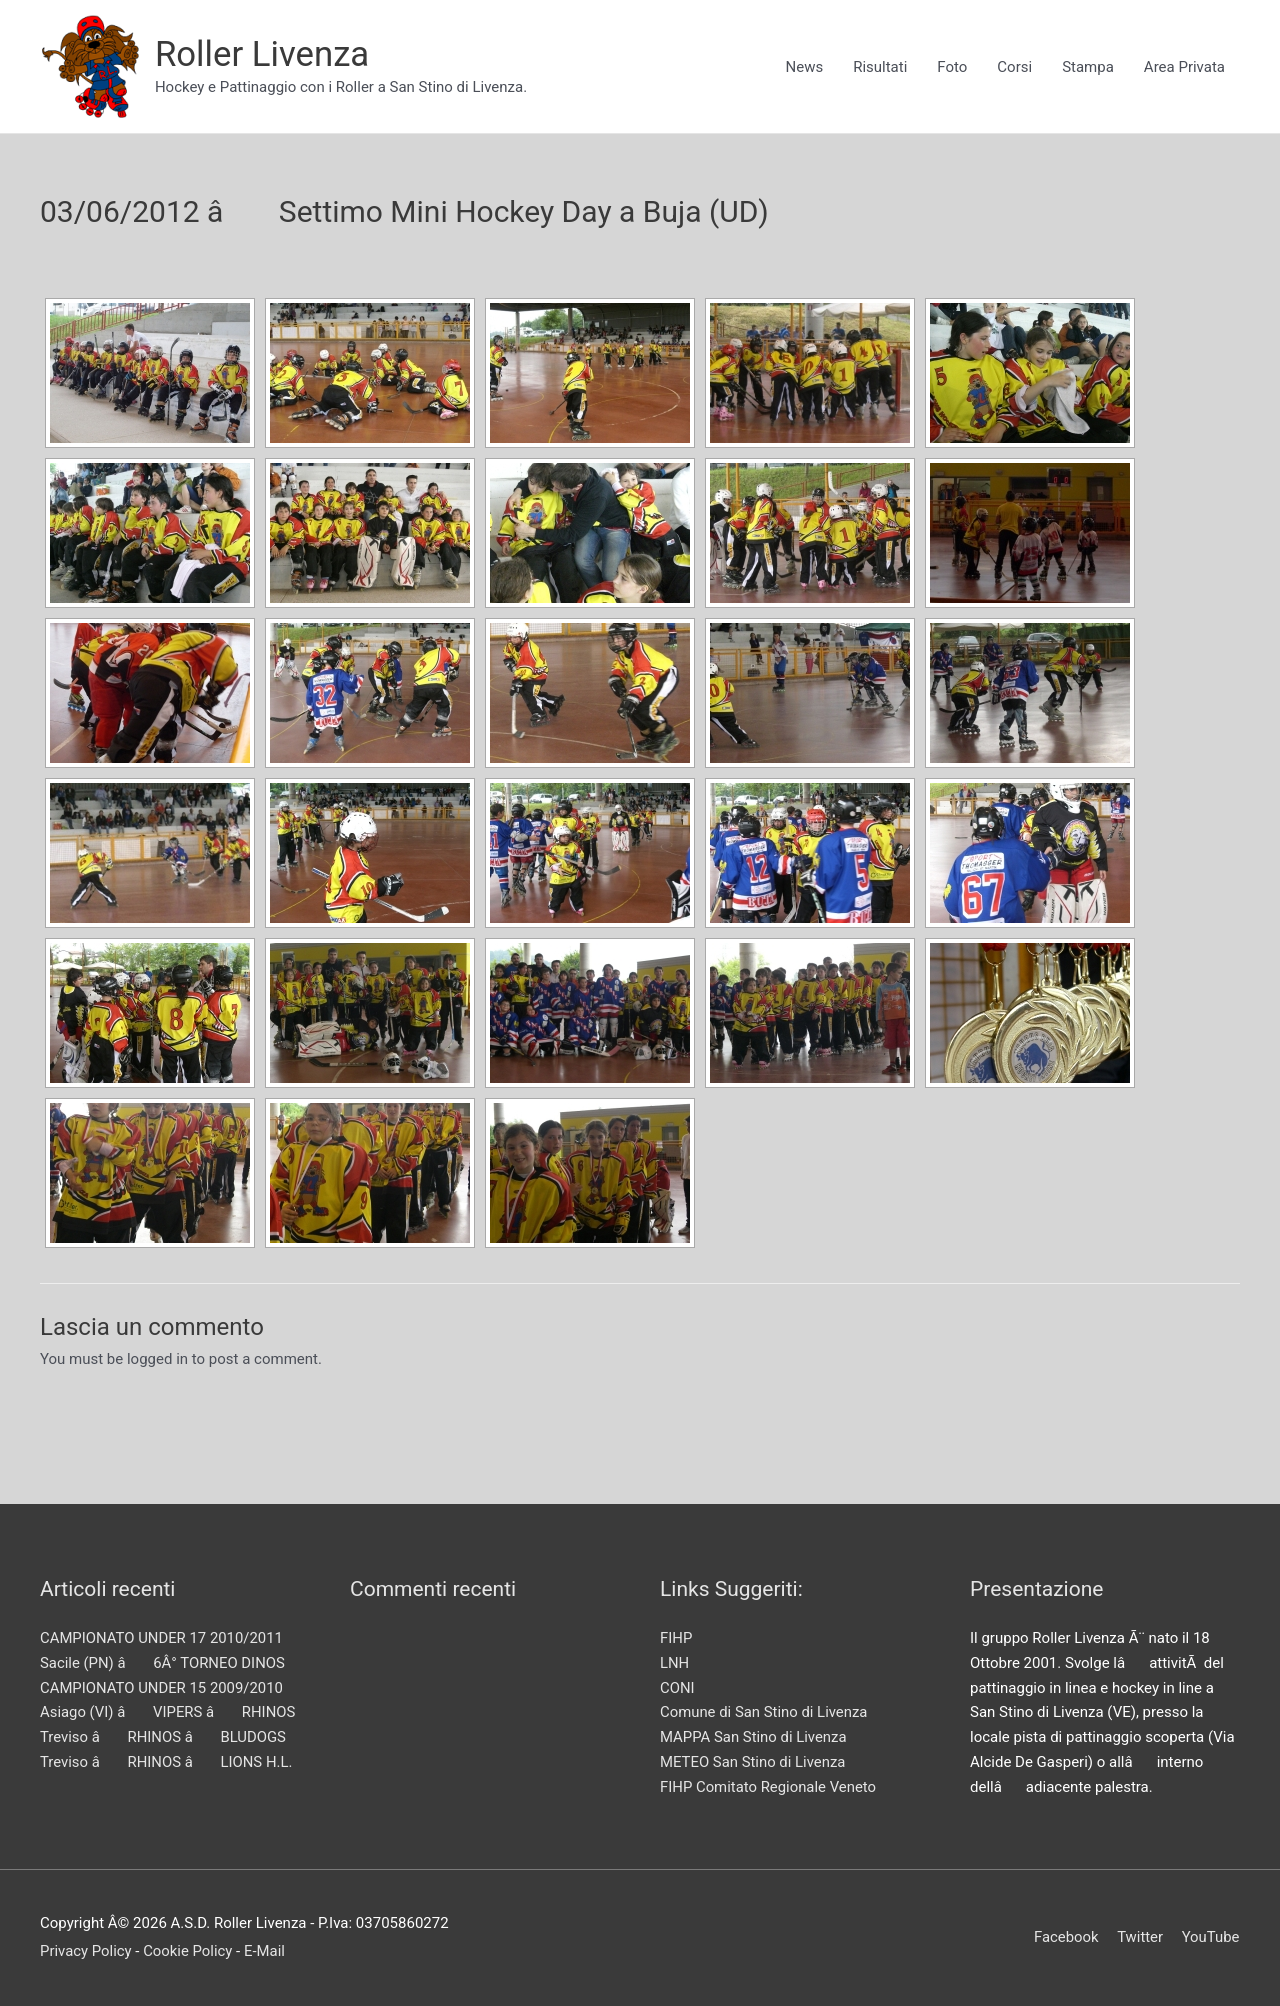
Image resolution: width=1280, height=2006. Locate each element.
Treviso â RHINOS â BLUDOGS (164, 1737)
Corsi (1014, 67)
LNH (674, 1663)
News (804, 67)
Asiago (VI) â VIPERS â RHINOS (168, 1712)
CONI (677, 1688)
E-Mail (266, 1951)
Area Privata (1184, 67)
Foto (952, 67)
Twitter (1140, 1937)
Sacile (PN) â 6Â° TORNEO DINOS (163, 1663)
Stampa (1088, 67)
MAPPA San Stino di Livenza (754, 1737)
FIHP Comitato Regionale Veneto (769, 1787)
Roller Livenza (263, 54)
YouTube (1211, 1937)
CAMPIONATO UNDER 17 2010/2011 (162, 1638)
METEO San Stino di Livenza (753, 1762)
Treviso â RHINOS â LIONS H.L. (167, 1762)
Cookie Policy (189, 1951)
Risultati (880, 67)
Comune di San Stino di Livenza (764, 1712)
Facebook (1065, 1937)
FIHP (676, 1638)
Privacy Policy (86, 1951)
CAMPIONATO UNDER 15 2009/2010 (162, 1688)
